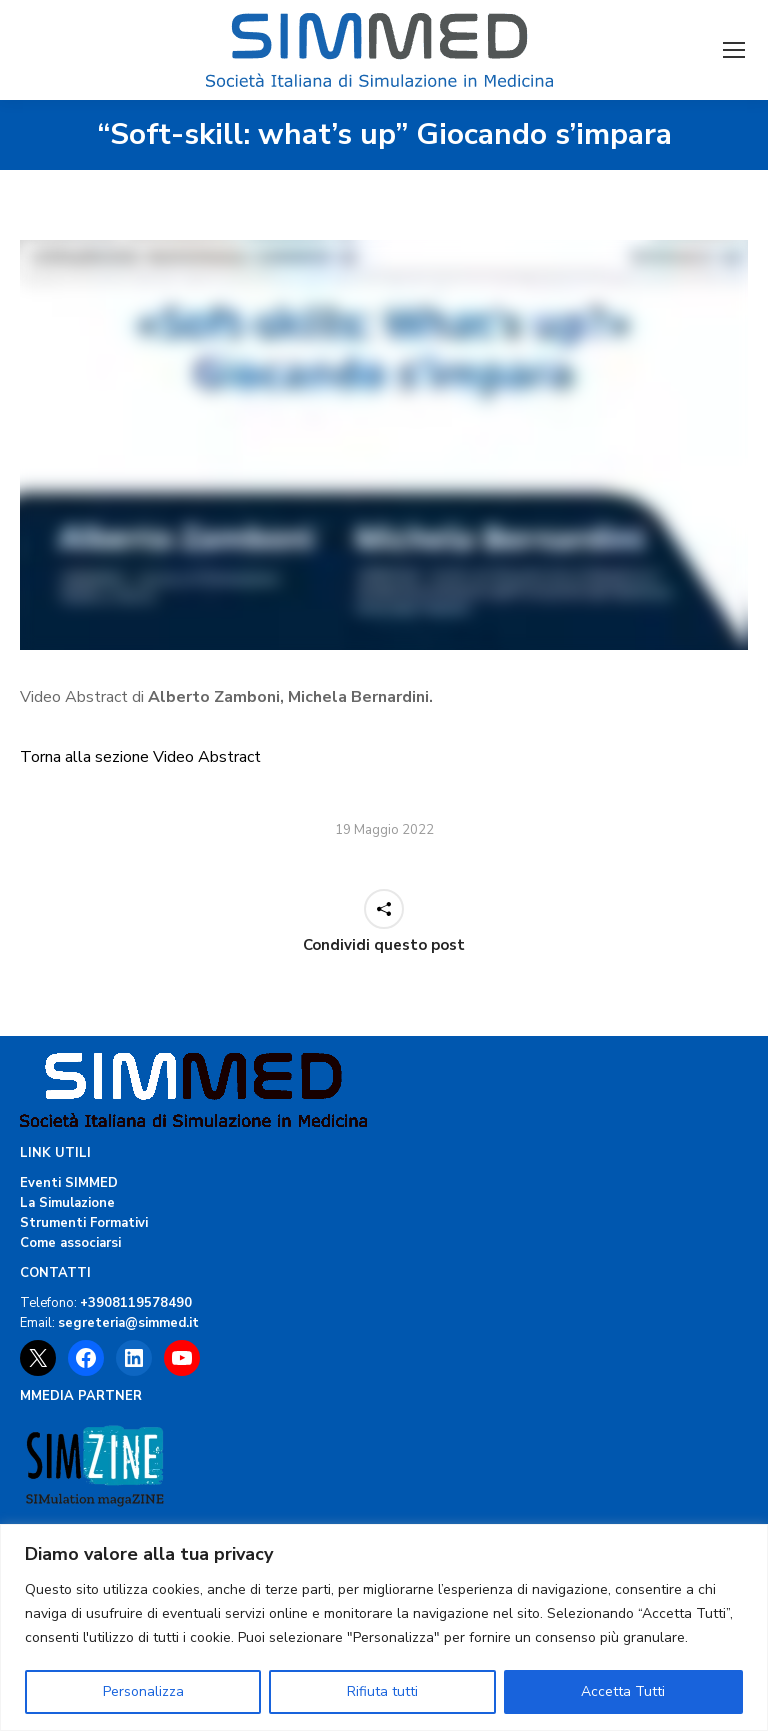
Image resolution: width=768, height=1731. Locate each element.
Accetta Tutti (623, 1691)
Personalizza (143, 1691)
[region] (384, 1627)
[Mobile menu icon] (734, 50)
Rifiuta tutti (382, 1691)
